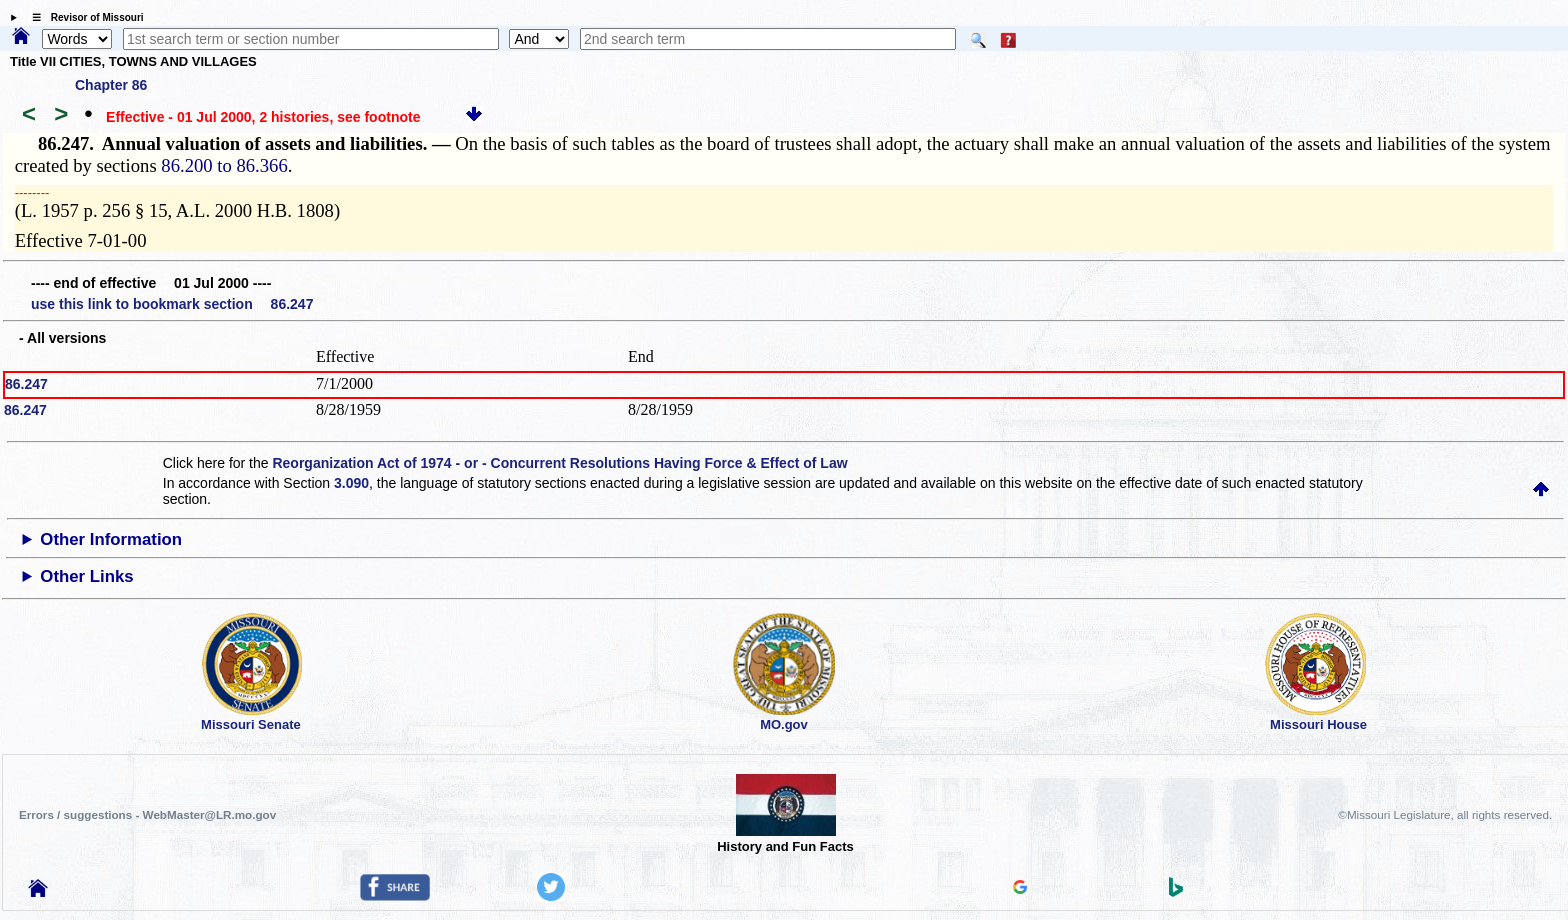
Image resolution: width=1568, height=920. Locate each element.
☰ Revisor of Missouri (83, 17)
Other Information (111, 539)
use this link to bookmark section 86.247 (172, 304)
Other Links (86, 576)
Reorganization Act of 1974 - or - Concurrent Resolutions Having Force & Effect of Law (559, 463)
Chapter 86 (111, 85)
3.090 (351, 483)
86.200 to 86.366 (224, 165)
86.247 (26, 384)
